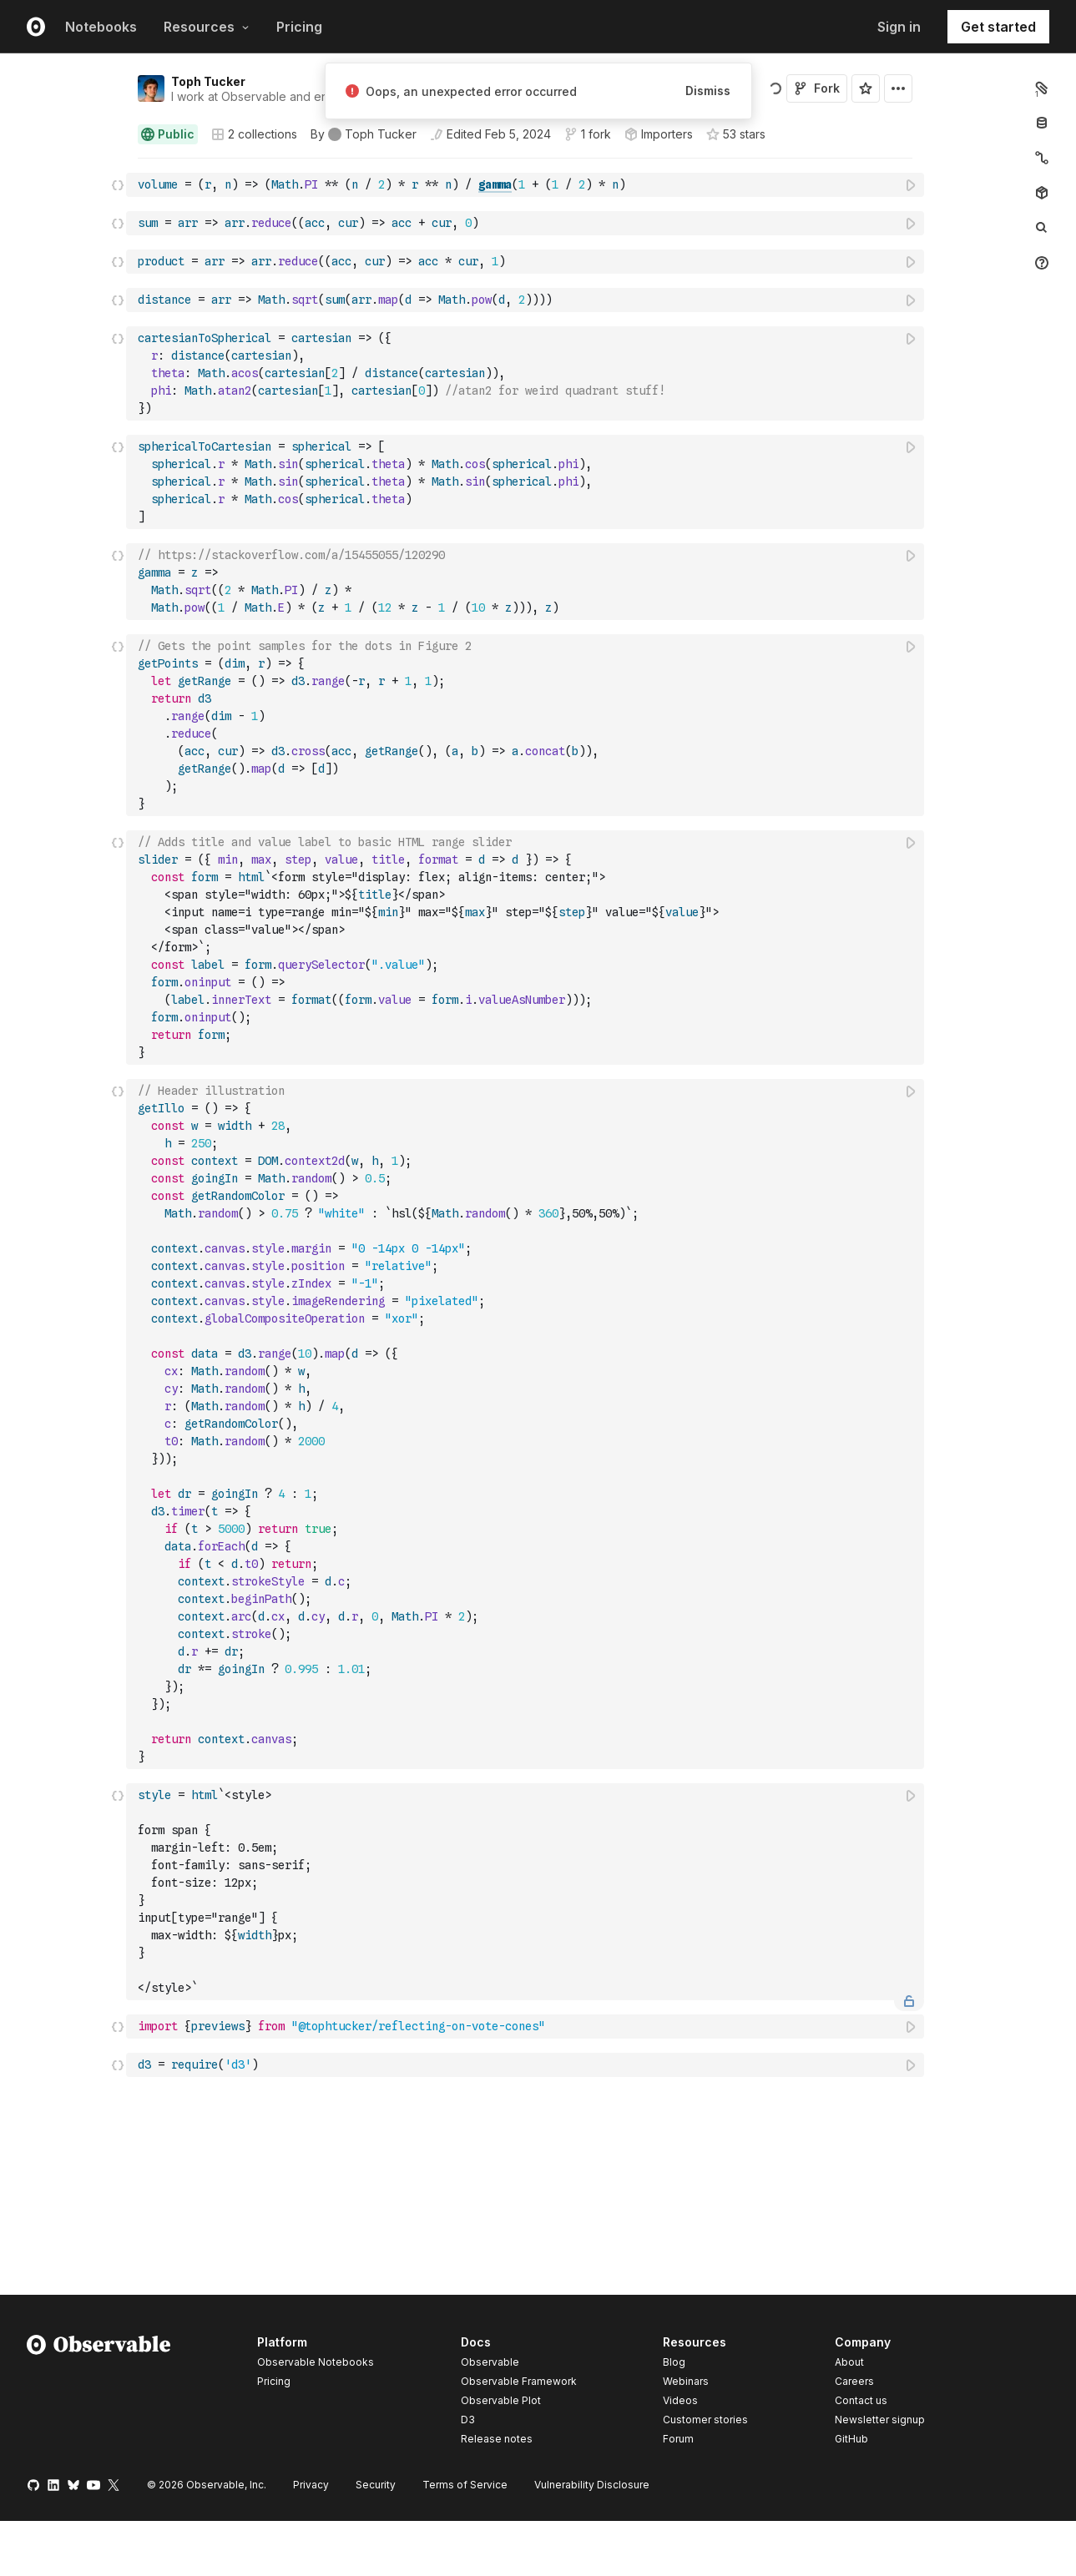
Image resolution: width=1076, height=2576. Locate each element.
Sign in (899, 26)
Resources (207, 26)
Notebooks (101, 26)
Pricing (299, 26)
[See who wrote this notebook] (364, 134)
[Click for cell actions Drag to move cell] (117, 185)
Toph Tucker (208, 81)
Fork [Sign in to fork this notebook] (817, 88)
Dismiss (707, 90)
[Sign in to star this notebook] (865, 88)
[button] (118, 165)
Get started (998, 26)
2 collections (254, 134)
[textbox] (526, 185)
